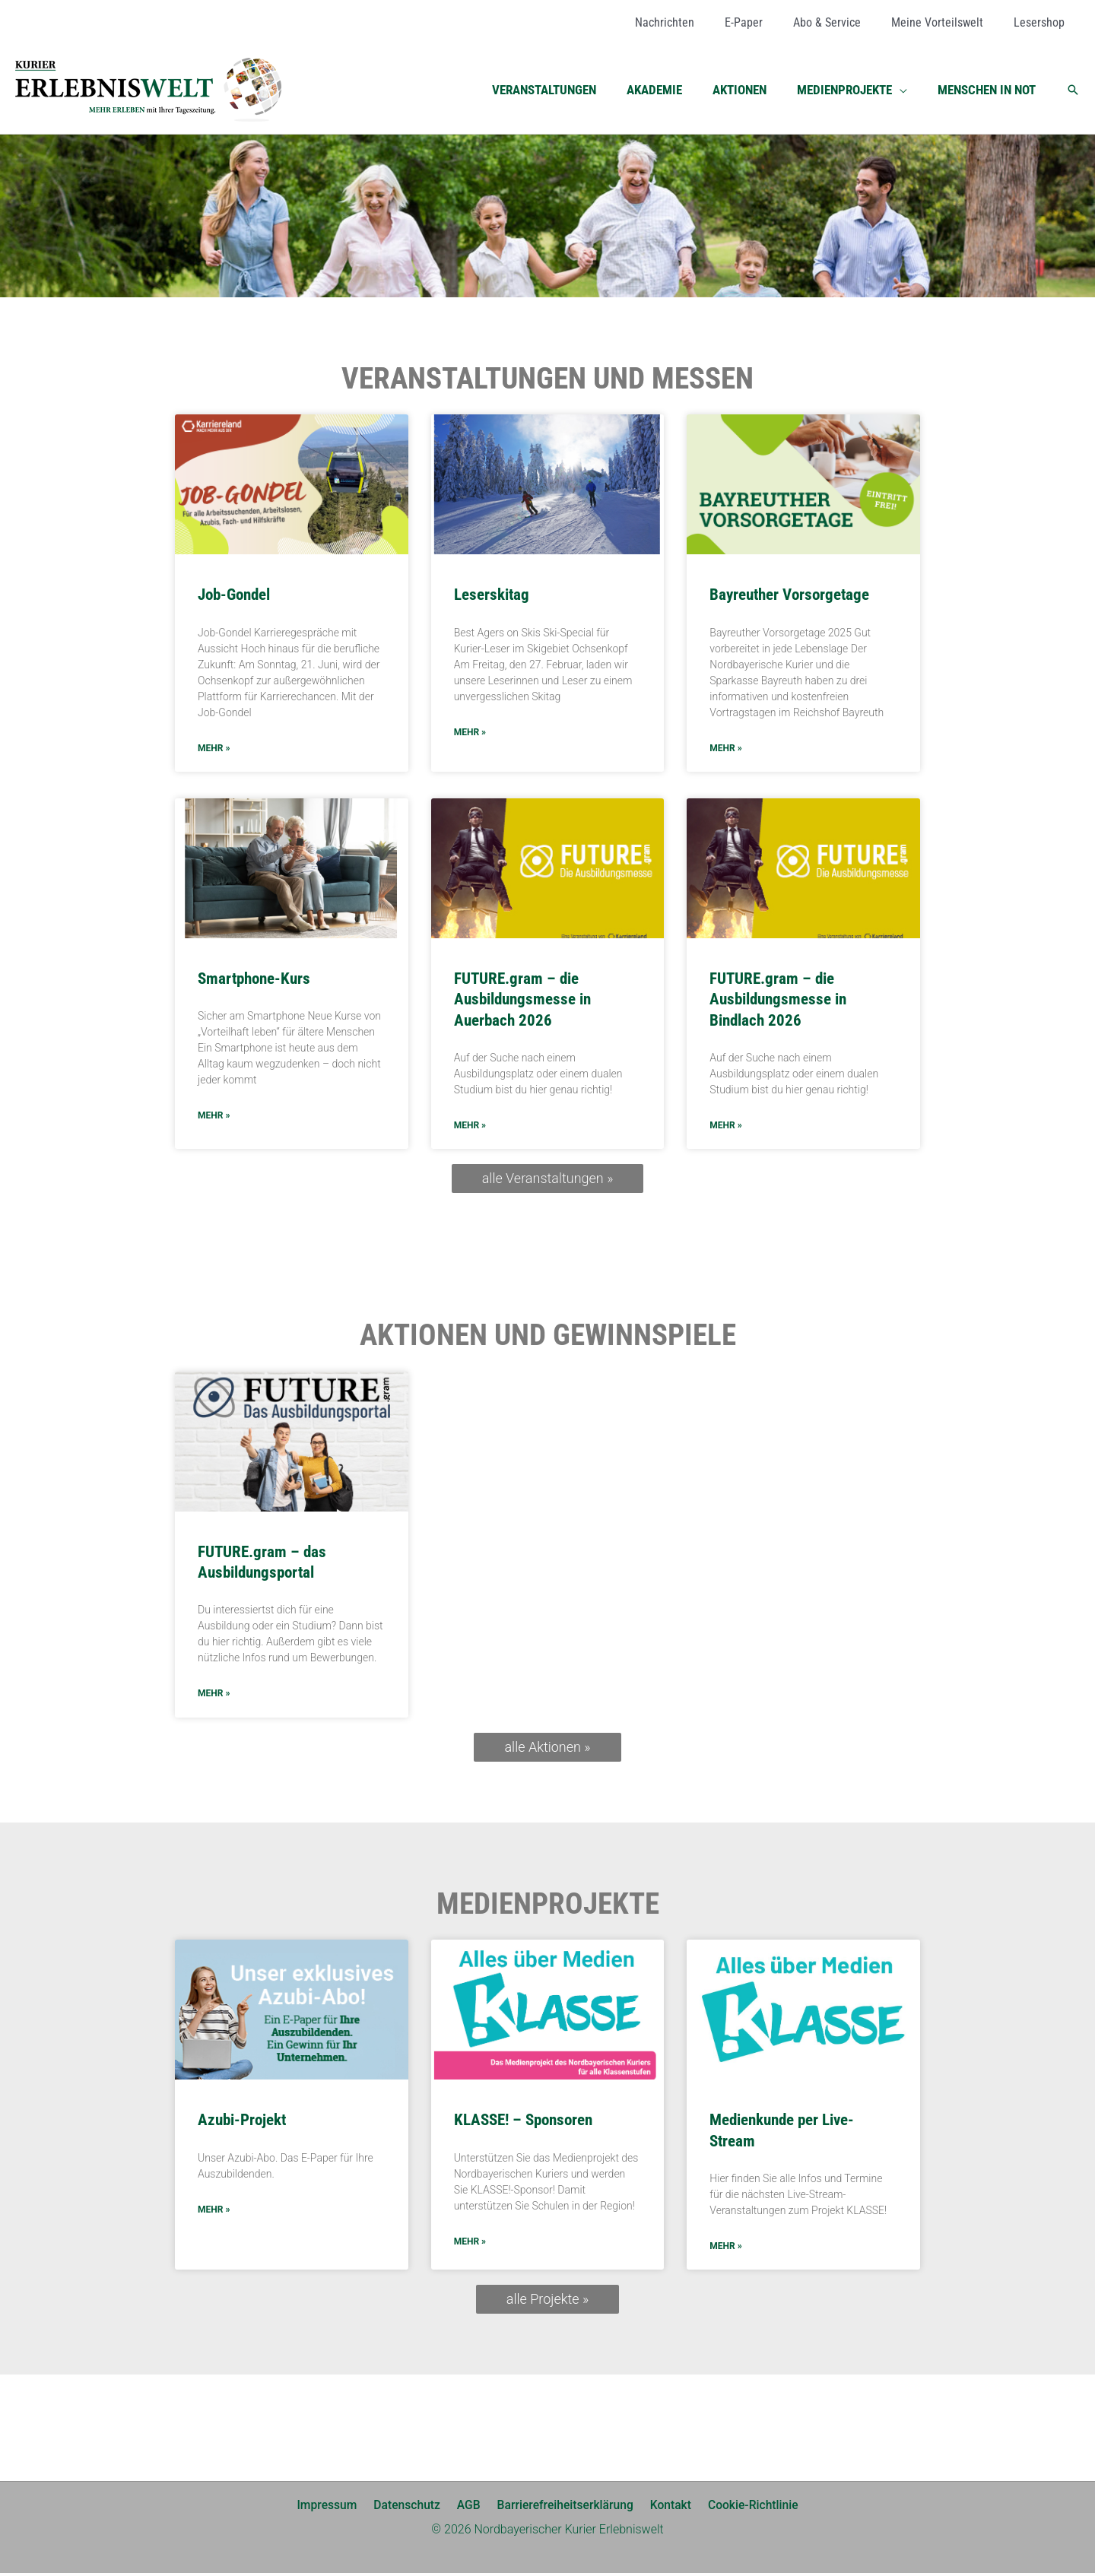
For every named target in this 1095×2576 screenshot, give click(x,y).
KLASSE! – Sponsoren (523, 2122)
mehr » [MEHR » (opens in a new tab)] (214, 1695)
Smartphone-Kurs (254, 979)
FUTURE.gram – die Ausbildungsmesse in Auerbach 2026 (522, 1000)
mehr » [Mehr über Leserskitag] (470, 733)
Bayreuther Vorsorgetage (789, 594)
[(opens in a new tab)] (291, 1443)
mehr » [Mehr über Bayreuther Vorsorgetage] (725, 749)
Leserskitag (491, 594)
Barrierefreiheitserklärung (563, 2508)
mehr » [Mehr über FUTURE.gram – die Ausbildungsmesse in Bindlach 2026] (725, 1126)
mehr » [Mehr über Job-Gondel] (214, 749)
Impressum (334, 2508)
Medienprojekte (547, 1906)
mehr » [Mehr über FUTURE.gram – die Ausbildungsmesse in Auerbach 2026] (470, 1126)
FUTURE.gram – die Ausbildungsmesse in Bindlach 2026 (777, 1000)
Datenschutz (411, 2508)
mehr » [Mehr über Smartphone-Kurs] (214, 1117)
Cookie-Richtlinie (746, 2508)
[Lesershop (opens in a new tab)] (1042, 23)
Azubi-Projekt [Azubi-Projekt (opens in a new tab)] (242, 2122)
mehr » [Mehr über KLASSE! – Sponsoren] (470, 2244)
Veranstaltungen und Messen (547, 378)
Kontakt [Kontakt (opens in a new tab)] (666, 2508)
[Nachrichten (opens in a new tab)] (692, 23)
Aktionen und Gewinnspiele (548, 1336)
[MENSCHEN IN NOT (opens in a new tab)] (989, 89)
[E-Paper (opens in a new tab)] (765, 23)
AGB (469, 2508)
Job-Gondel (234, 594)
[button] (906, 89)
